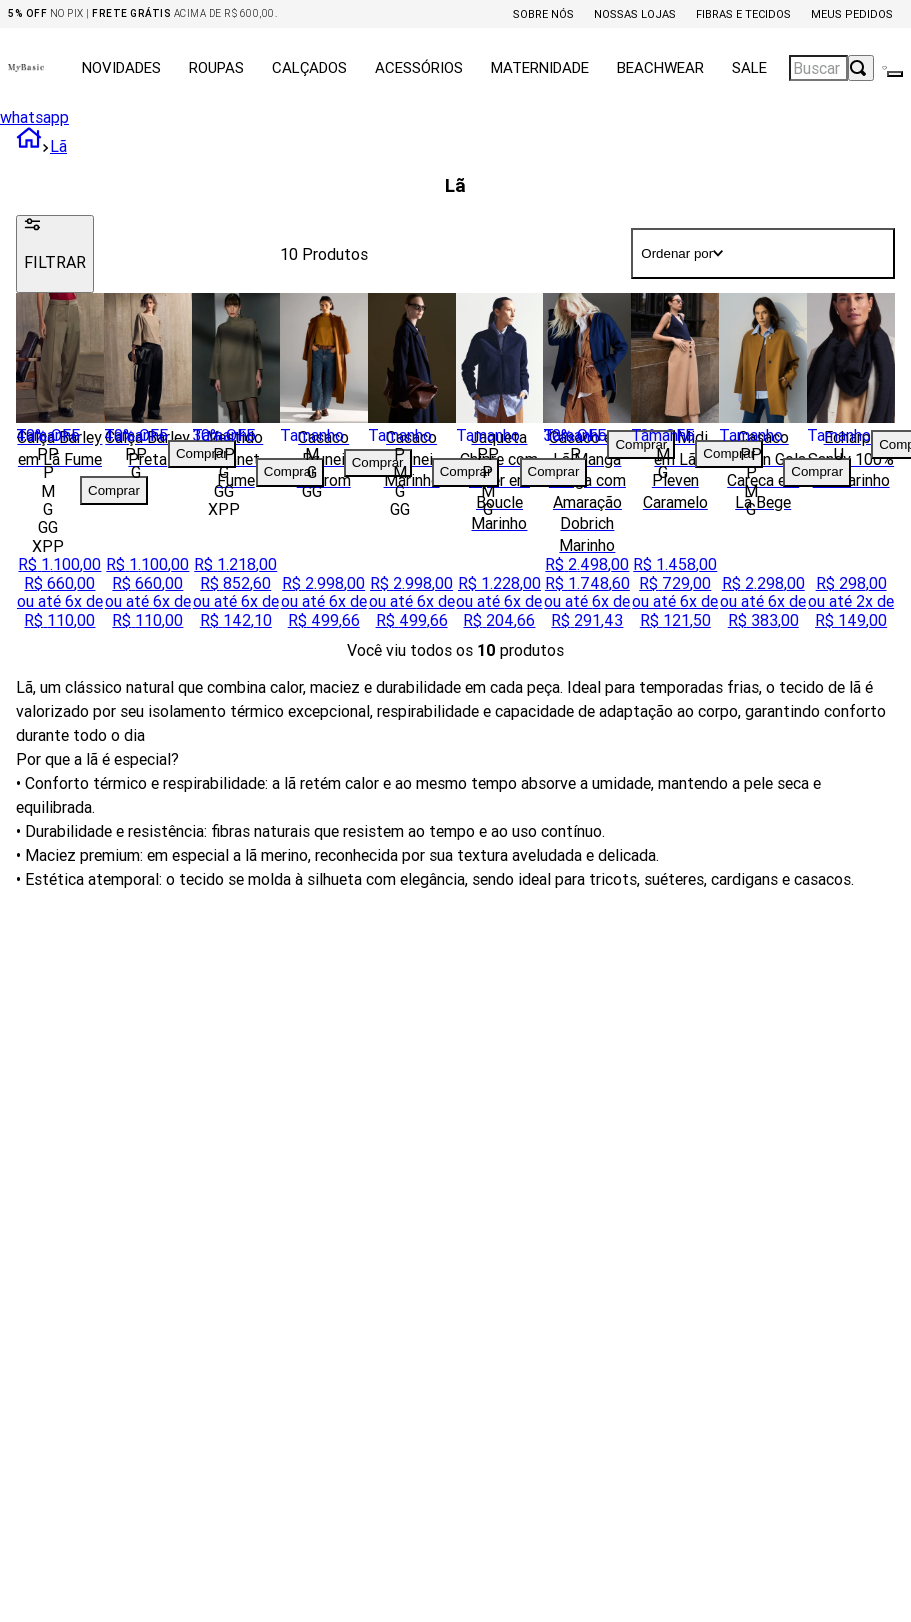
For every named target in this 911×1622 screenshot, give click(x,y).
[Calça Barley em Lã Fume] (60, 467)
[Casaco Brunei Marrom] (324, 467)
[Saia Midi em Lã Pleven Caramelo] (675, 467)
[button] (48, 454)
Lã (58, 146)
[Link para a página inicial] (29, 146)
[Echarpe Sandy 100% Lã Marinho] (851, 467)
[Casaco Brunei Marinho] (412, 467)
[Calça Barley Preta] (148, 467)
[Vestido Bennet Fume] (236, 467)
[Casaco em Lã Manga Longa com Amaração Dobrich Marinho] (587, 467)
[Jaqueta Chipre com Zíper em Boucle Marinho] (500, 467)
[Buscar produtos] (861, 68)
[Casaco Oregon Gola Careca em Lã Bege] (763, 467)
